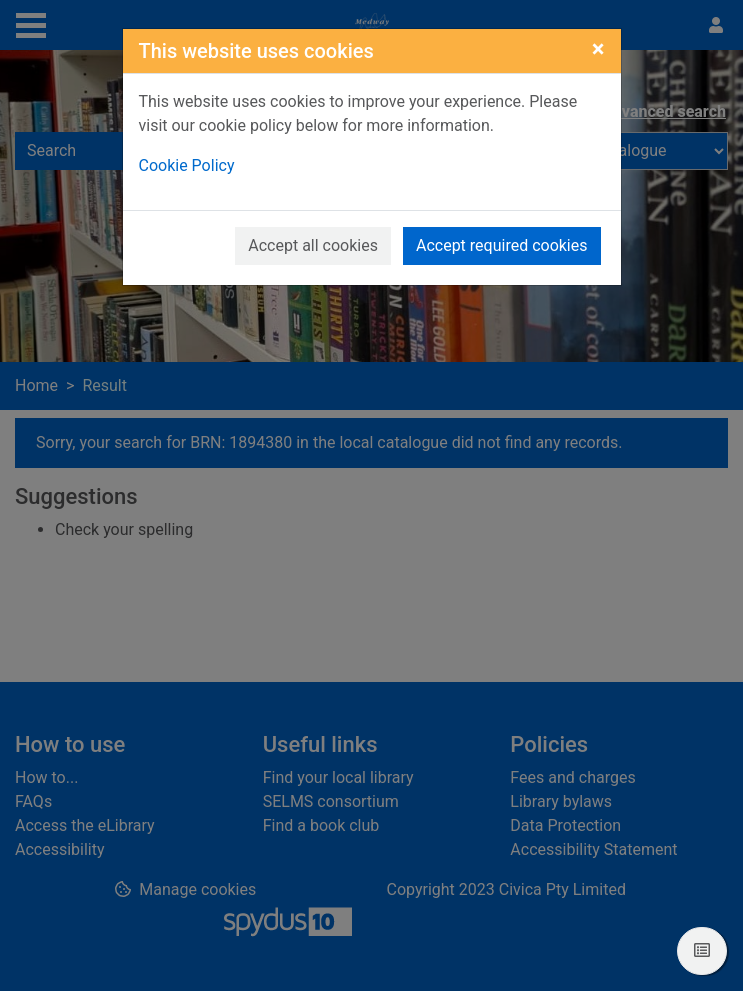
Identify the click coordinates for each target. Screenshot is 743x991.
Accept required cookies (502, 245)
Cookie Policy (187, 165)
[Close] (598, 49)
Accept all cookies (313, 245)
